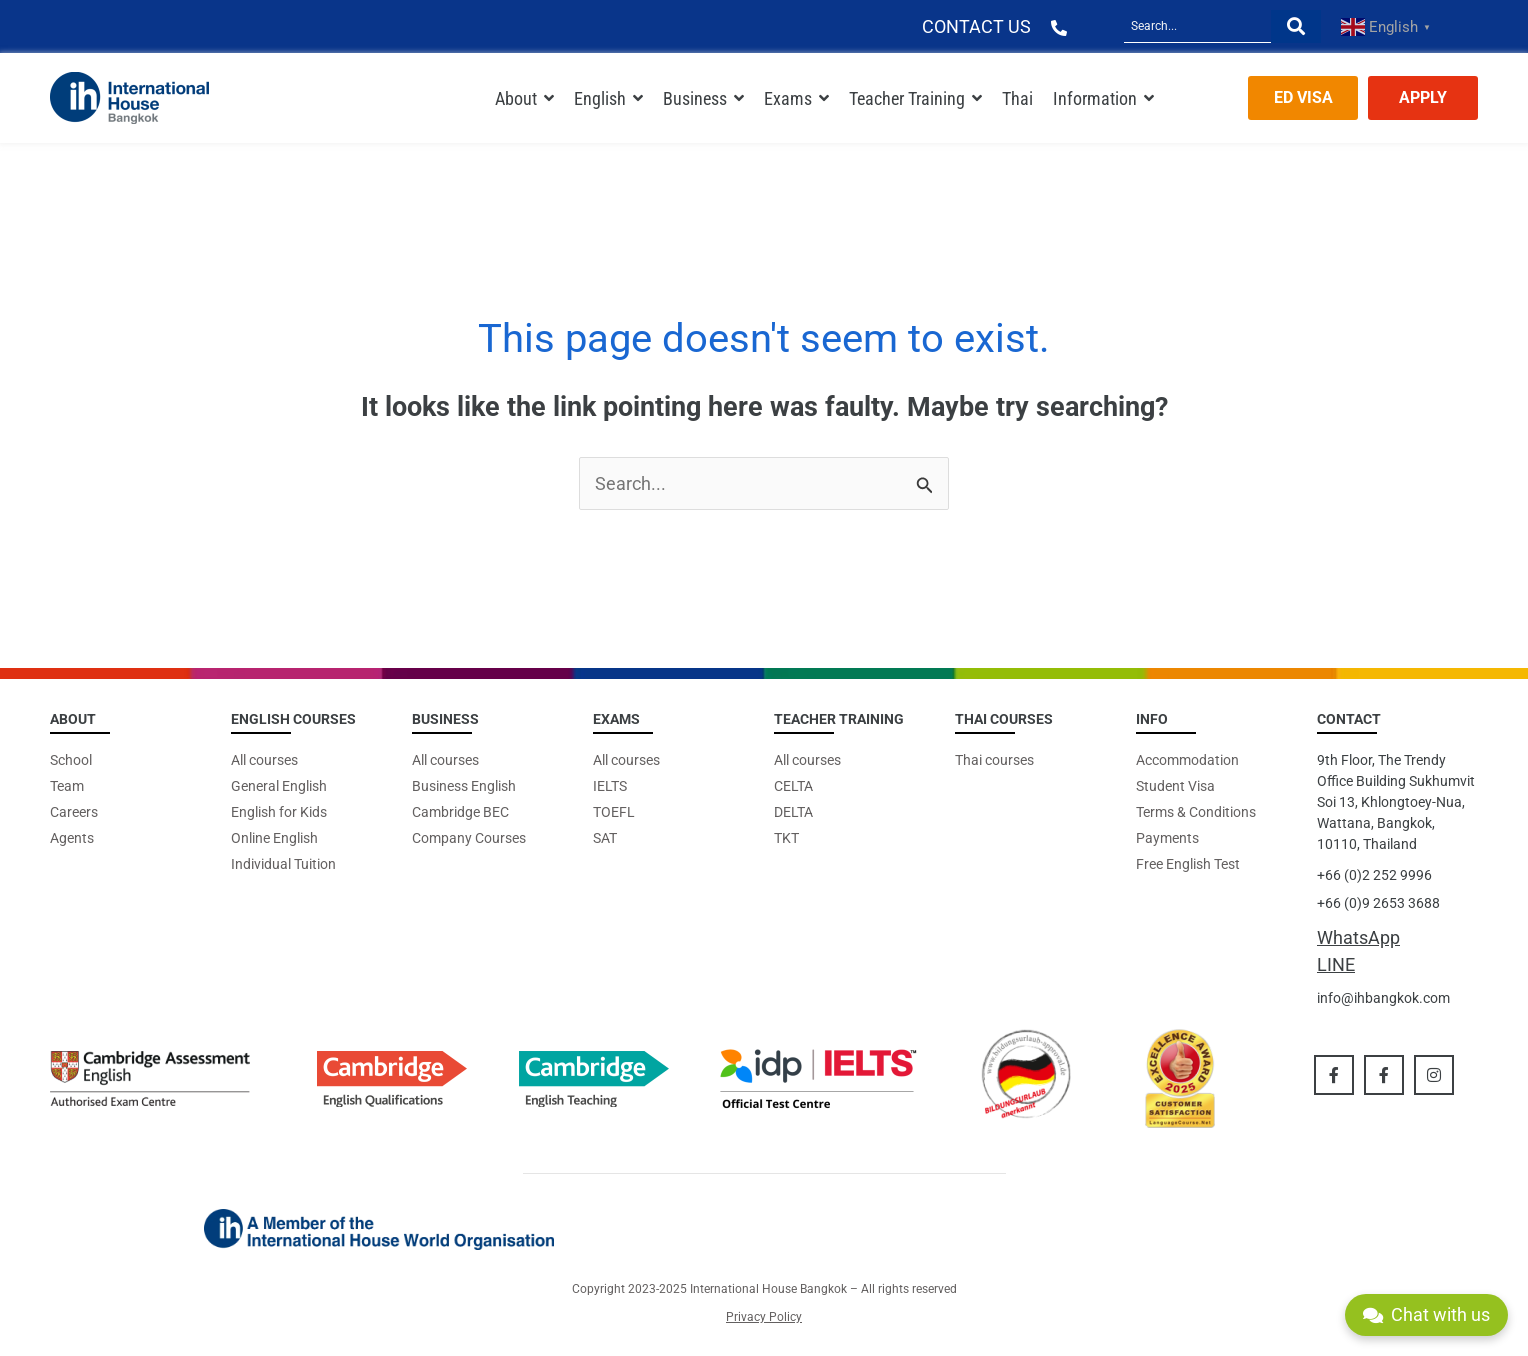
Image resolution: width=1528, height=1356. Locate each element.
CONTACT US (976, 26)
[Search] (1197, 26)
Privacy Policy (764, 1317)
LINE (1336, 964)
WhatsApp (1358, 937)
